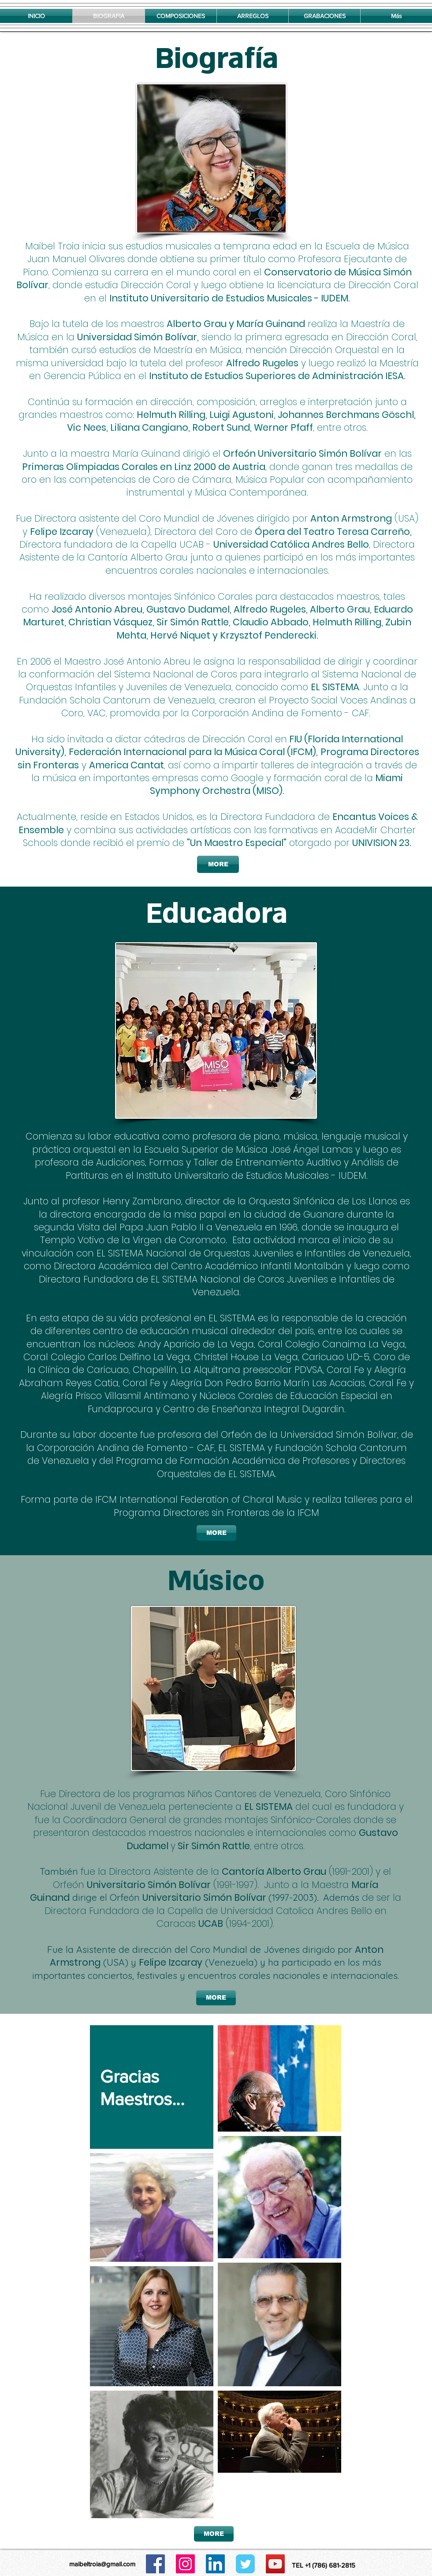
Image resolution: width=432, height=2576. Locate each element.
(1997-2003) (292, 1897)
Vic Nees (86, 427)
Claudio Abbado (271, 622)
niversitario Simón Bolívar (323, 453)
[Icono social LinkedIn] (215, 2563)
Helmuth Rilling (171, 414)
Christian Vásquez (110, 622)
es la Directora (229, 816)
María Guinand (270, 323)
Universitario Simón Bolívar (149, 1884)
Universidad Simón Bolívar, (339, 1434)
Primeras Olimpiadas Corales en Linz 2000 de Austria (143, 466)
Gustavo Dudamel (188, 609)
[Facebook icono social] (155, 2563)
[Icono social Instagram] (185, 2563)
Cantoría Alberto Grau (274, 1871)
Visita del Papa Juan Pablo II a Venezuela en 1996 (187, 1227)
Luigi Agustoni (241, 414)
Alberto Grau (197, 323)
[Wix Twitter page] (245, 2563)
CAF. (362, 713)
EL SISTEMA (335, 687)
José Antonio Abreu (97, 609)
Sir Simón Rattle (192, 622)
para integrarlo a (278, 674)
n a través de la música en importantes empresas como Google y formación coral (224, 771)
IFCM (308, 1512)
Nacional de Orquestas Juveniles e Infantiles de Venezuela (276, 1253)
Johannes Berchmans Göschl (346, 414)
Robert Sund (221, 427)
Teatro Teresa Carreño (356, 531)
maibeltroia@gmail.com (102, 2564)
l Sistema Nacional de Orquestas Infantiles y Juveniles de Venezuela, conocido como (221, 680)
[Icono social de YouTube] (275, 2563)
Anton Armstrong (351, 518)
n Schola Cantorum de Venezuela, (140, 700)
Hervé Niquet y (184, 635)
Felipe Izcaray (61, 531)
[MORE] (218, 864)
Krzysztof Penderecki (268, 635)
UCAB (210, 1923)
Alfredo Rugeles (262, 363)
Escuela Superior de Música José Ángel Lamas (248, 1149)
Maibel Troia (52, 246)
